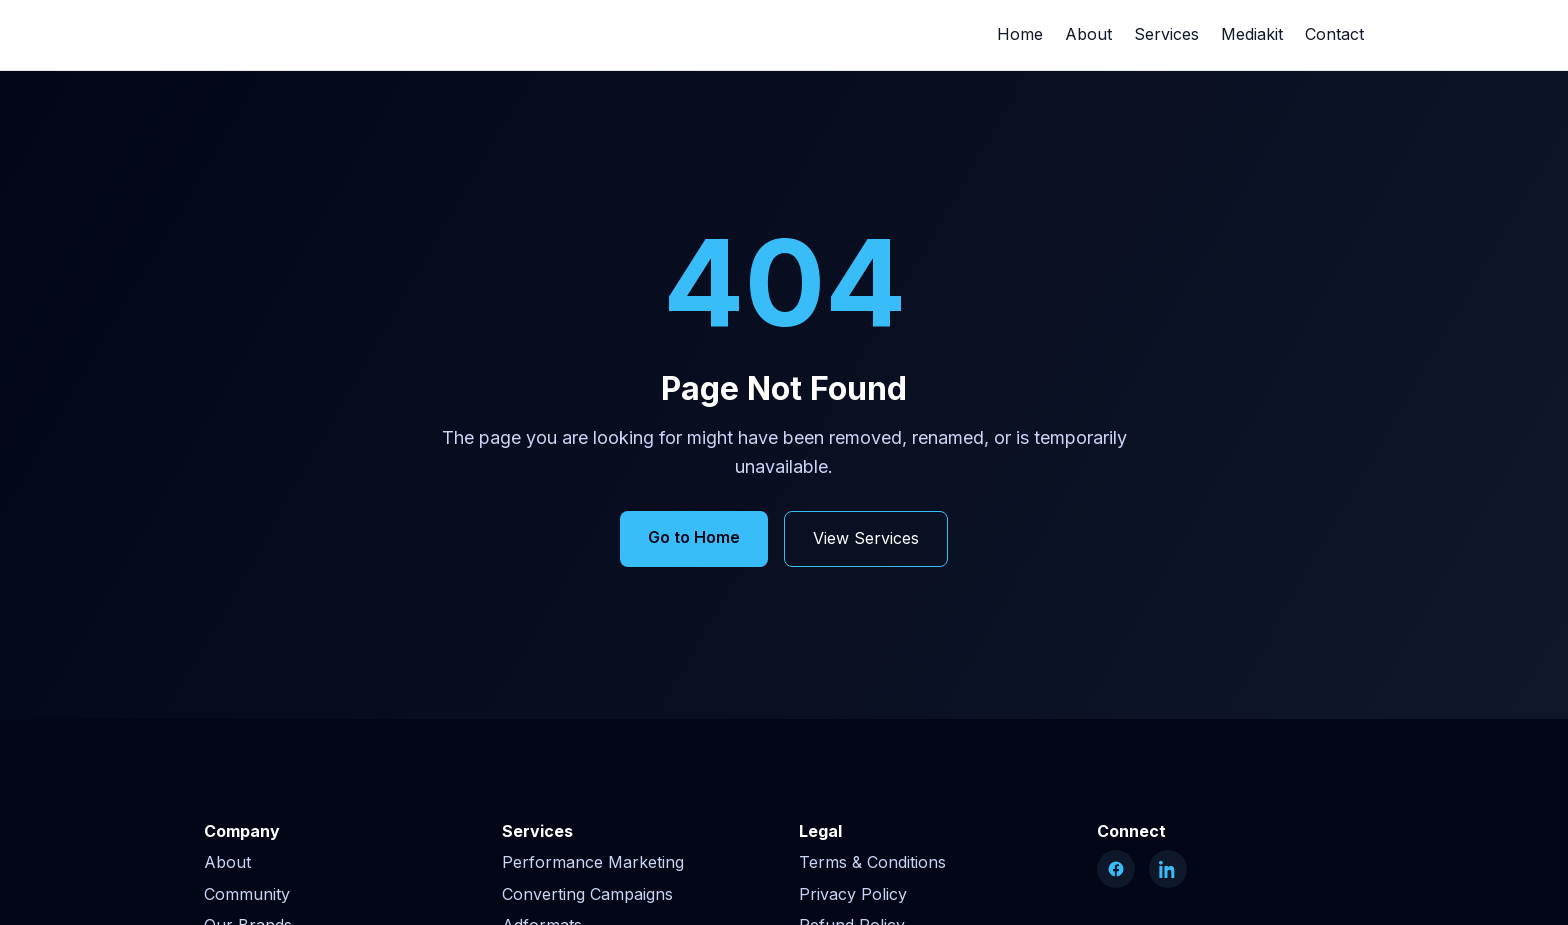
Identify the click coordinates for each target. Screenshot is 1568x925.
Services (1166, 34)
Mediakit (1252, 34)
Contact (1334, 34)
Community (247, 894)
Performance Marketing (593, 862)
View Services (866, 538)
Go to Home (694, 537)
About (1088, 34)
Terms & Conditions (872, 862)
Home (1020, 34)
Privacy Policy (853, 894)
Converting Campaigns (587, 894)
